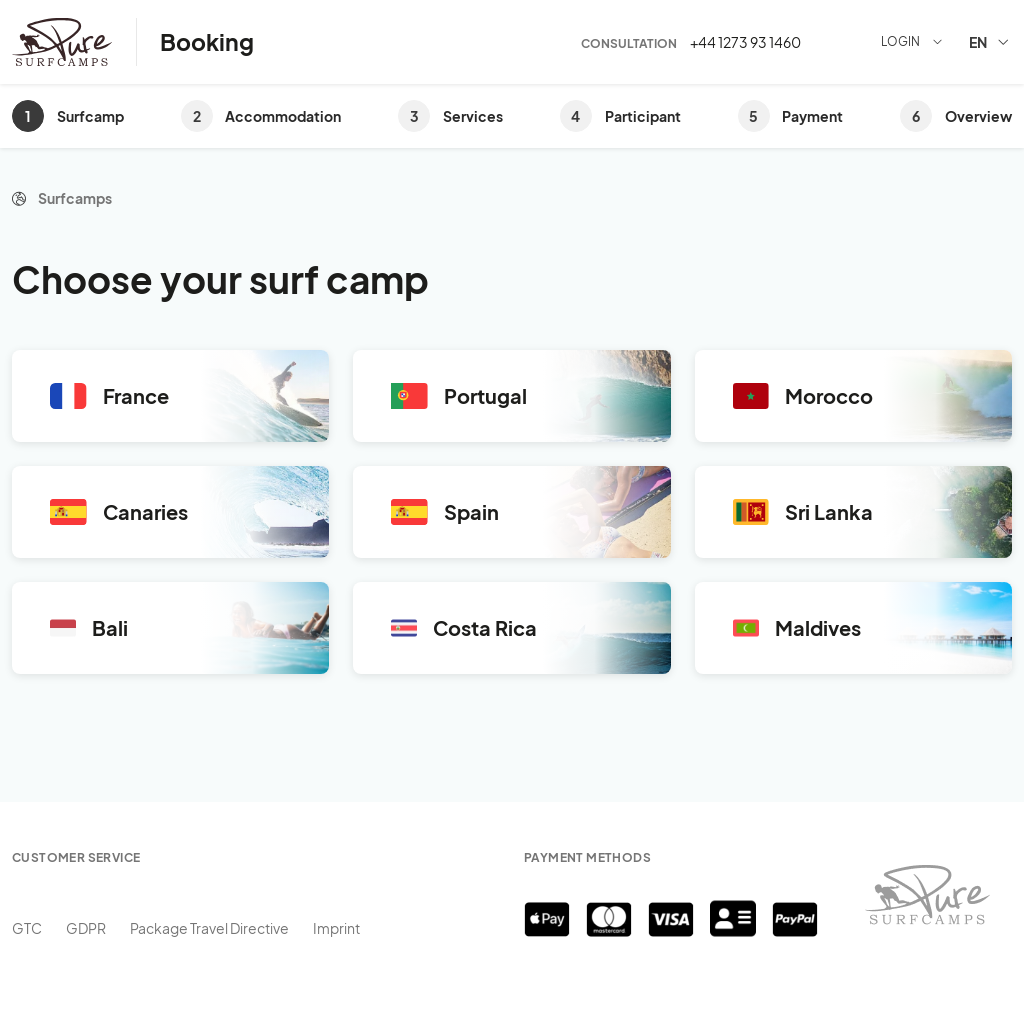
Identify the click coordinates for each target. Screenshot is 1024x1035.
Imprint (336, 928)
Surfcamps (75, 198)
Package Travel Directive (209, 928)
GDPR (86, 928)
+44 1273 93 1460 (745, 42)
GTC (27, 928)
